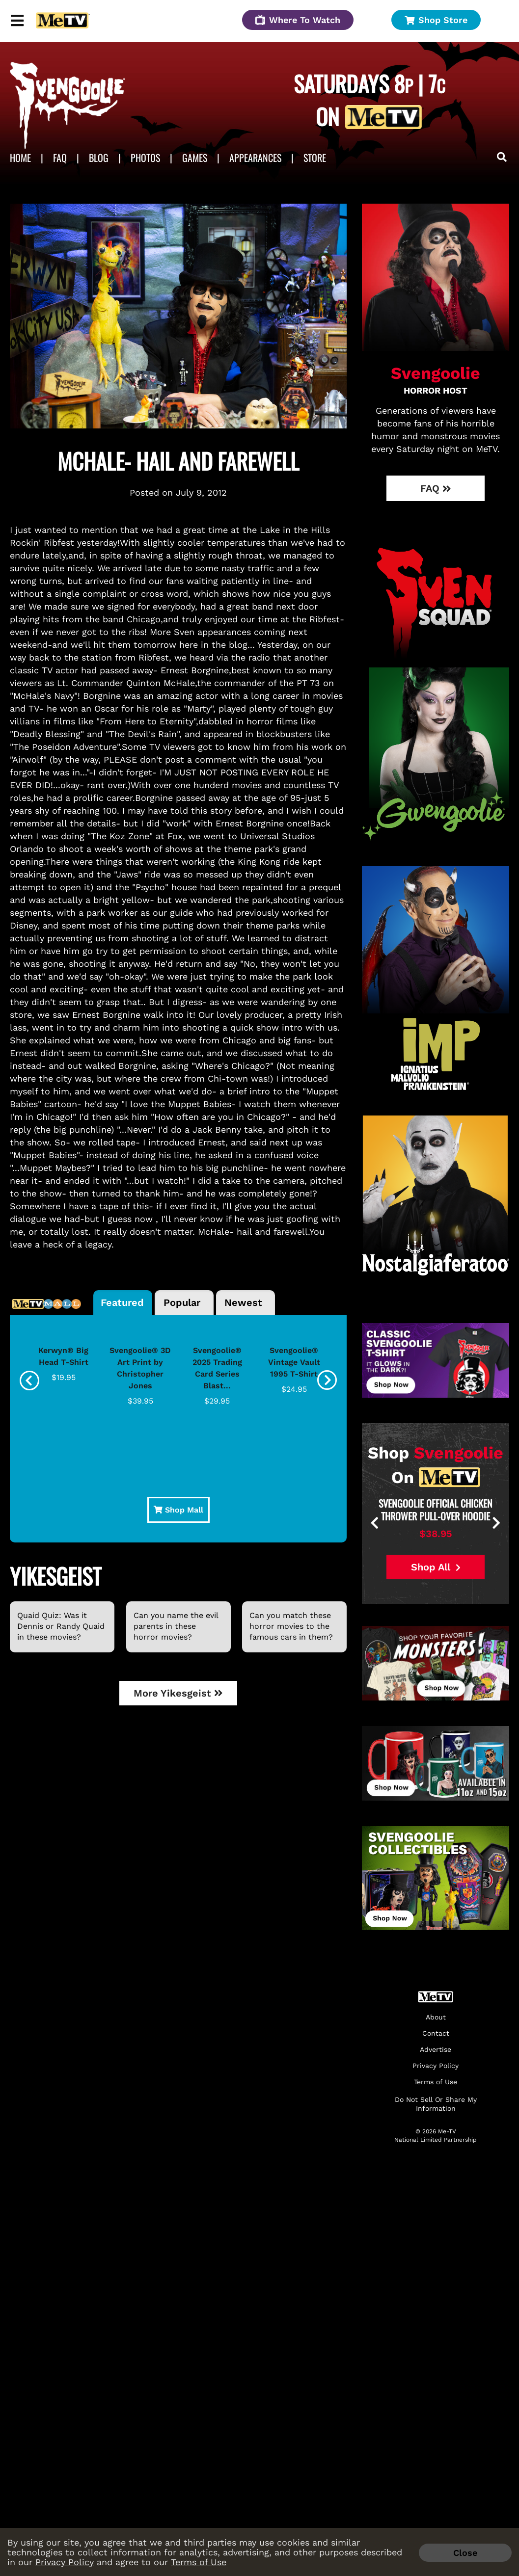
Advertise (435, 2049)
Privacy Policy (64, 2562)
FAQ (60, 157)
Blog (99, 157)
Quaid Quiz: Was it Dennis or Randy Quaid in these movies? (61, 1626)
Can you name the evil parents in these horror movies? (176, 1626)
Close (465, 2553)
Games (194, 157)
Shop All (436, 1567)
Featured (122, 1302)
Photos (145, 157)
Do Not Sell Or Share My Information (436, 2104)
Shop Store (436, 20)
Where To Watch (297, 20)
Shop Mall (178, 1509)
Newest (243, 1302)
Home (20, 157)
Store (314, 157)
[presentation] (29, 1380)
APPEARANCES (255, 157)
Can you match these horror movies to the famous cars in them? (291, 1626)
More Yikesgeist (178, 1693)
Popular (182, 1302)
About (436, 2017)
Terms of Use (198, 2562)
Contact (435, 2033)
